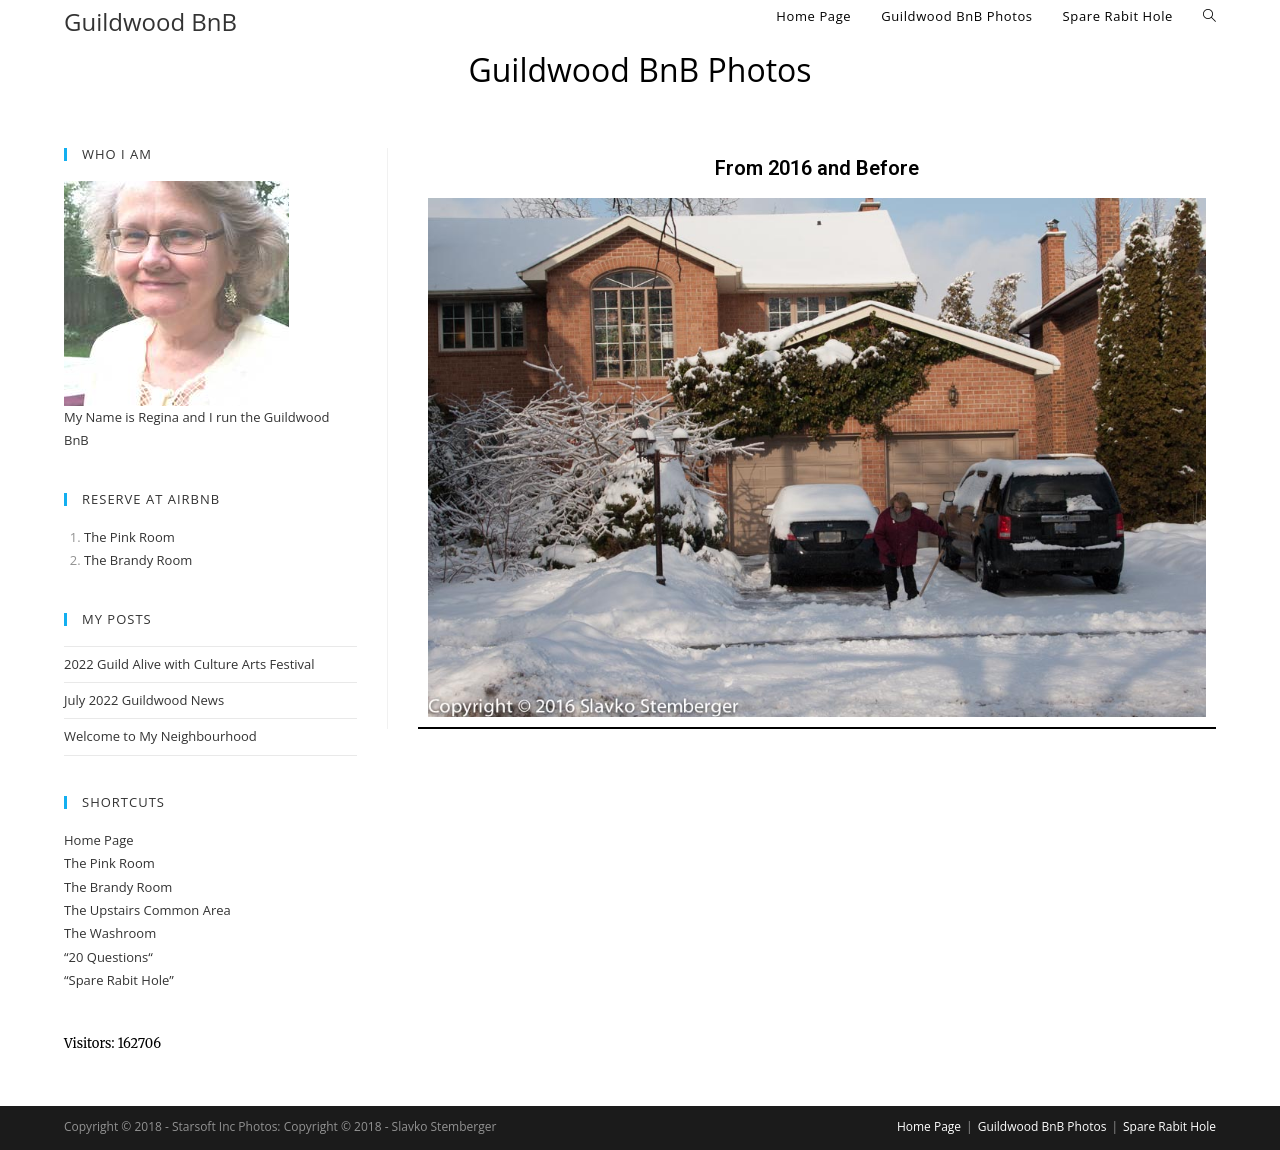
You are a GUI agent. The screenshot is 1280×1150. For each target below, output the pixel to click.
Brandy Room (151, 560)
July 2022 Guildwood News (144, 700)
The (97, 560)
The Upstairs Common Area (147, 910)
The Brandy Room (118, 887)
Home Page (99, 840)
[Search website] (1209, 16)
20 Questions (109, 957)
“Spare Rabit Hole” (119, 980)
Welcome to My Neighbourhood (160, 736)
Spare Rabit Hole (1169, 1126)
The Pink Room (129, 537)
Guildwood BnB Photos (1042, 1126)
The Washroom (110, 933)
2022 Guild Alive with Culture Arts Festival (189, 664)
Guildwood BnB (150, 21)
